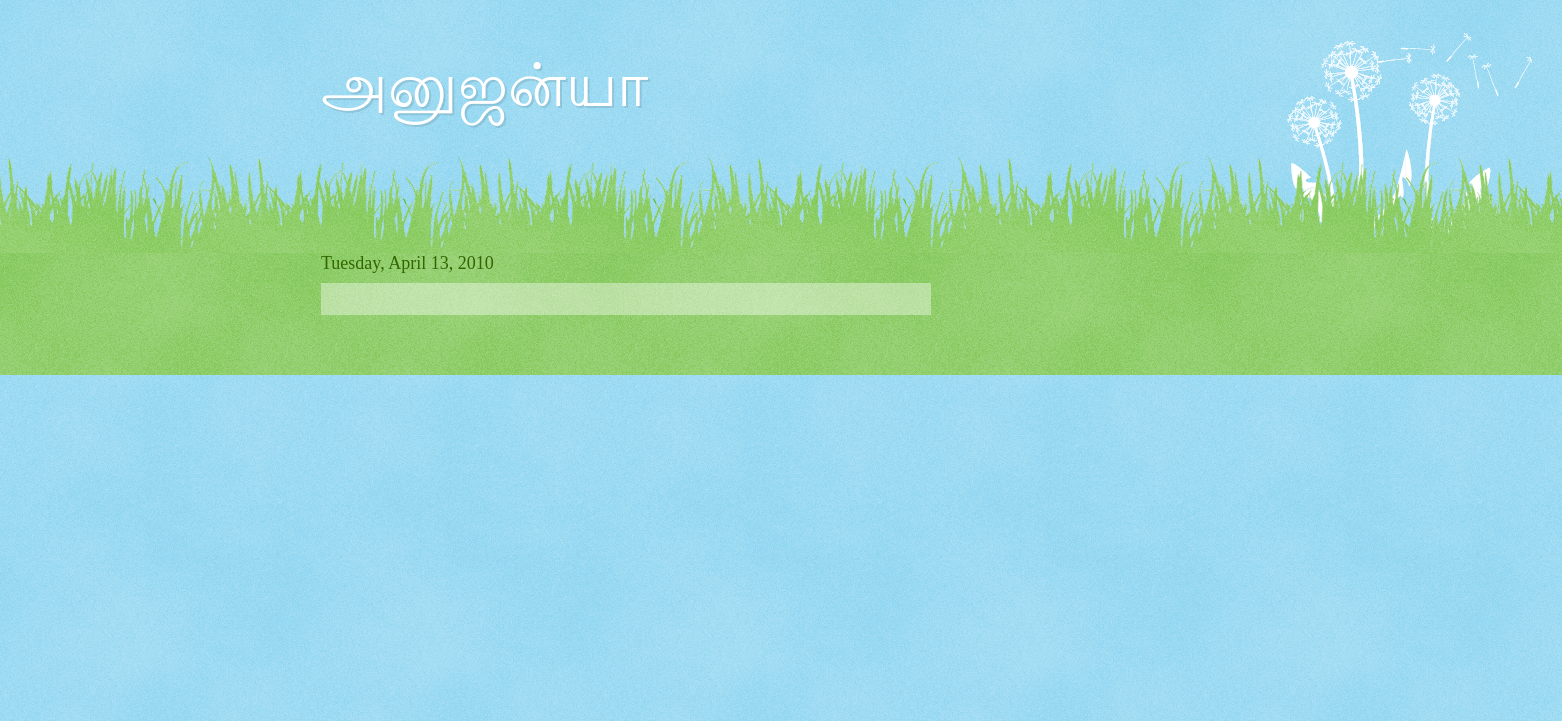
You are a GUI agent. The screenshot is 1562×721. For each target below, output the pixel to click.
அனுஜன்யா (484, 86)
